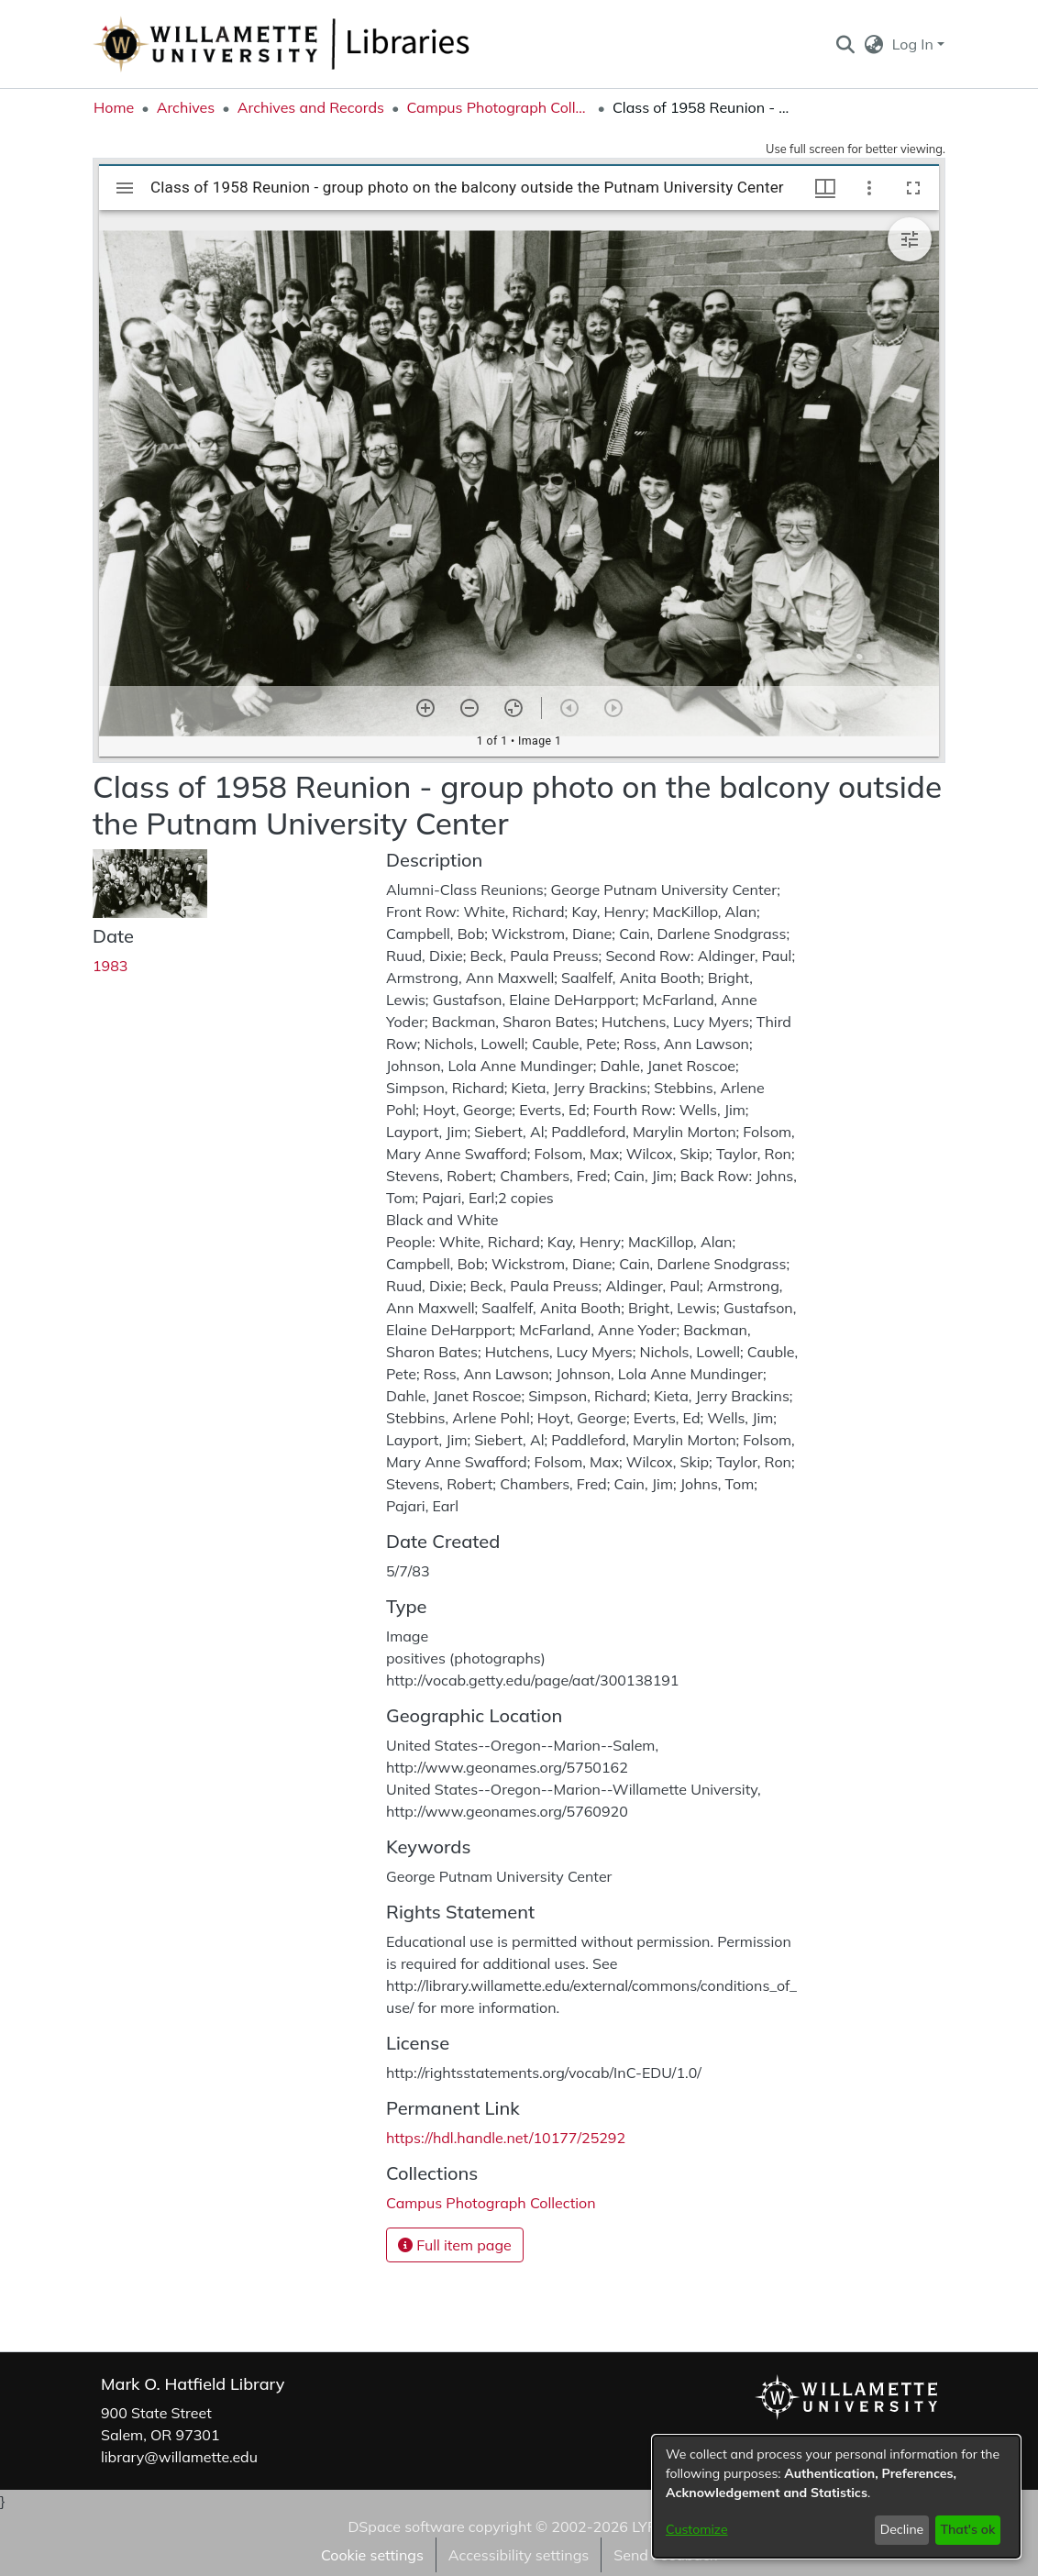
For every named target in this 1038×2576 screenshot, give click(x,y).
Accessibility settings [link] (518, 2555)
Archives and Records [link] (310, 107)
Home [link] (114, 107)
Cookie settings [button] (372, 2555)
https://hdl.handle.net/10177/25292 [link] (505, 2137)
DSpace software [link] (406, 2526)
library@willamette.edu (179, 2457)
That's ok (967, 2529)
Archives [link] (186, 107)
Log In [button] (914, 44)
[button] (845, 44)
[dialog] (836, 2497)
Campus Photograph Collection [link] (498, 107)
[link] (491, 2203)
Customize (697, 2529)
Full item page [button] (455, 2245)
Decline (902, 2529)
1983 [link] (110, 965)
